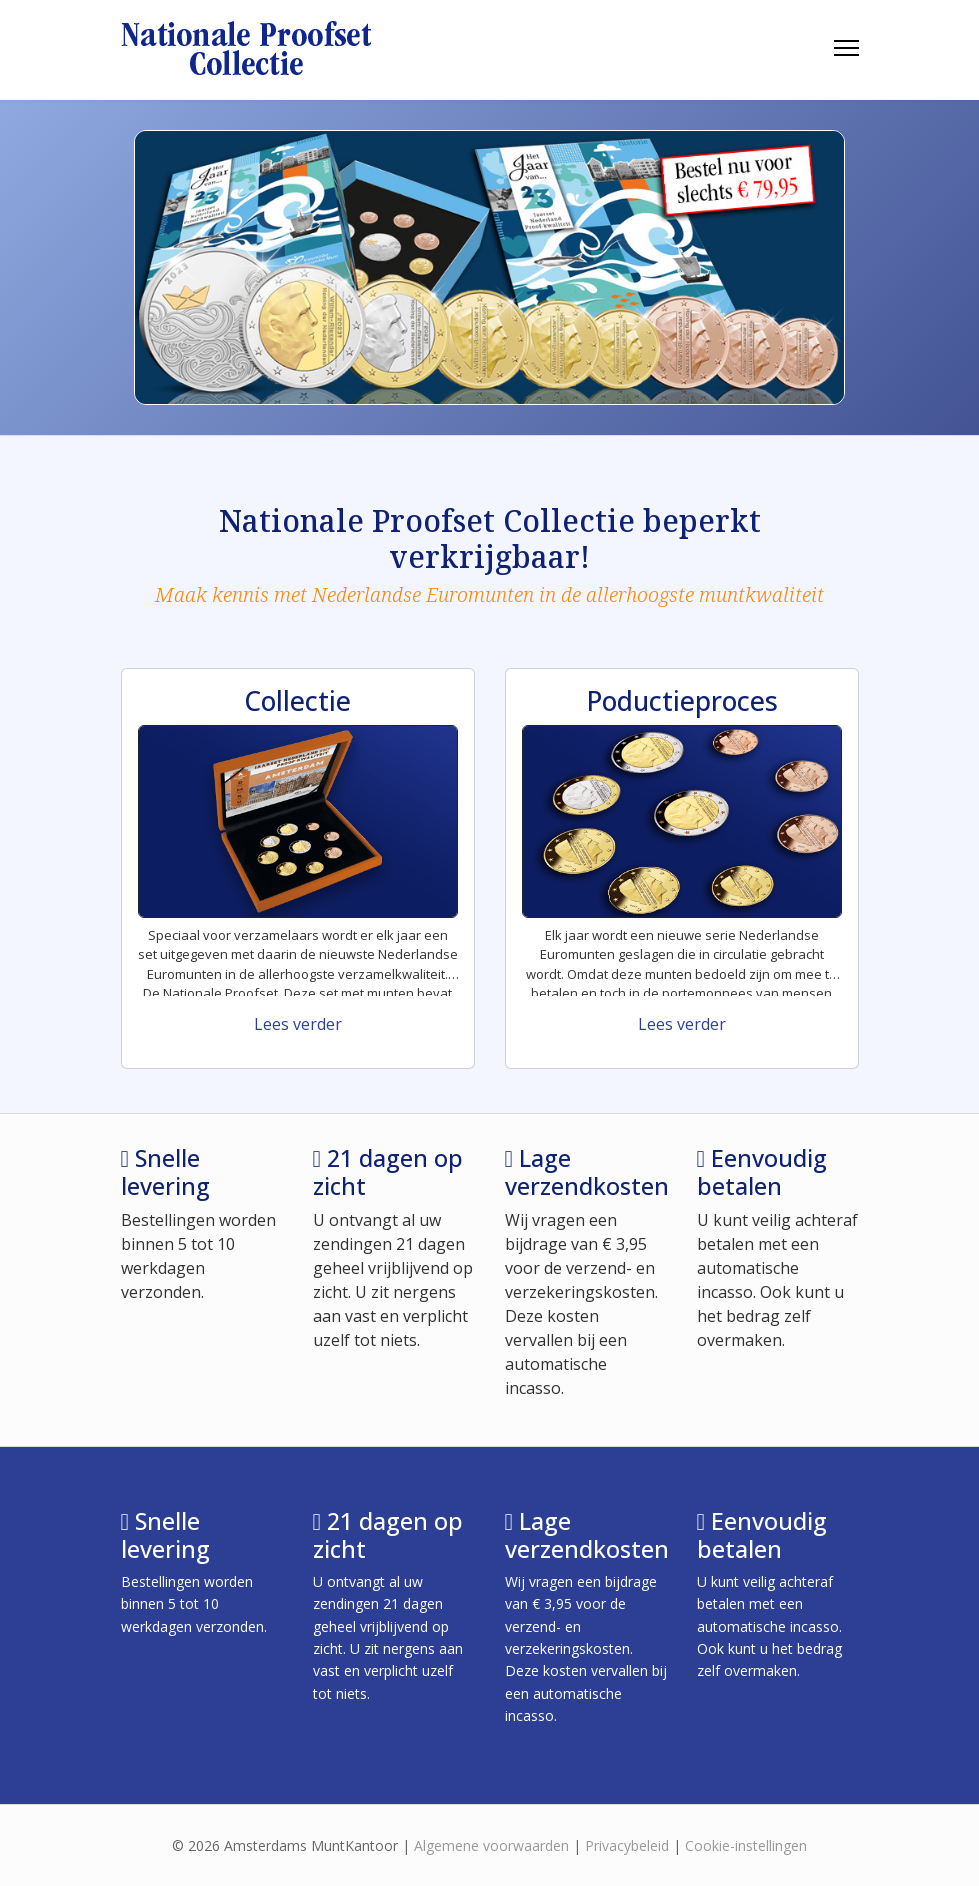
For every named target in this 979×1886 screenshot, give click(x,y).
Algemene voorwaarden (491, 1845)
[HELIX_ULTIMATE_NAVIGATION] (846, 48)
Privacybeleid (627, 1845)
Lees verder (298, 1024)
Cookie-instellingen (746, 1845)
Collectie (297, 700)
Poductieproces (682, 700)
